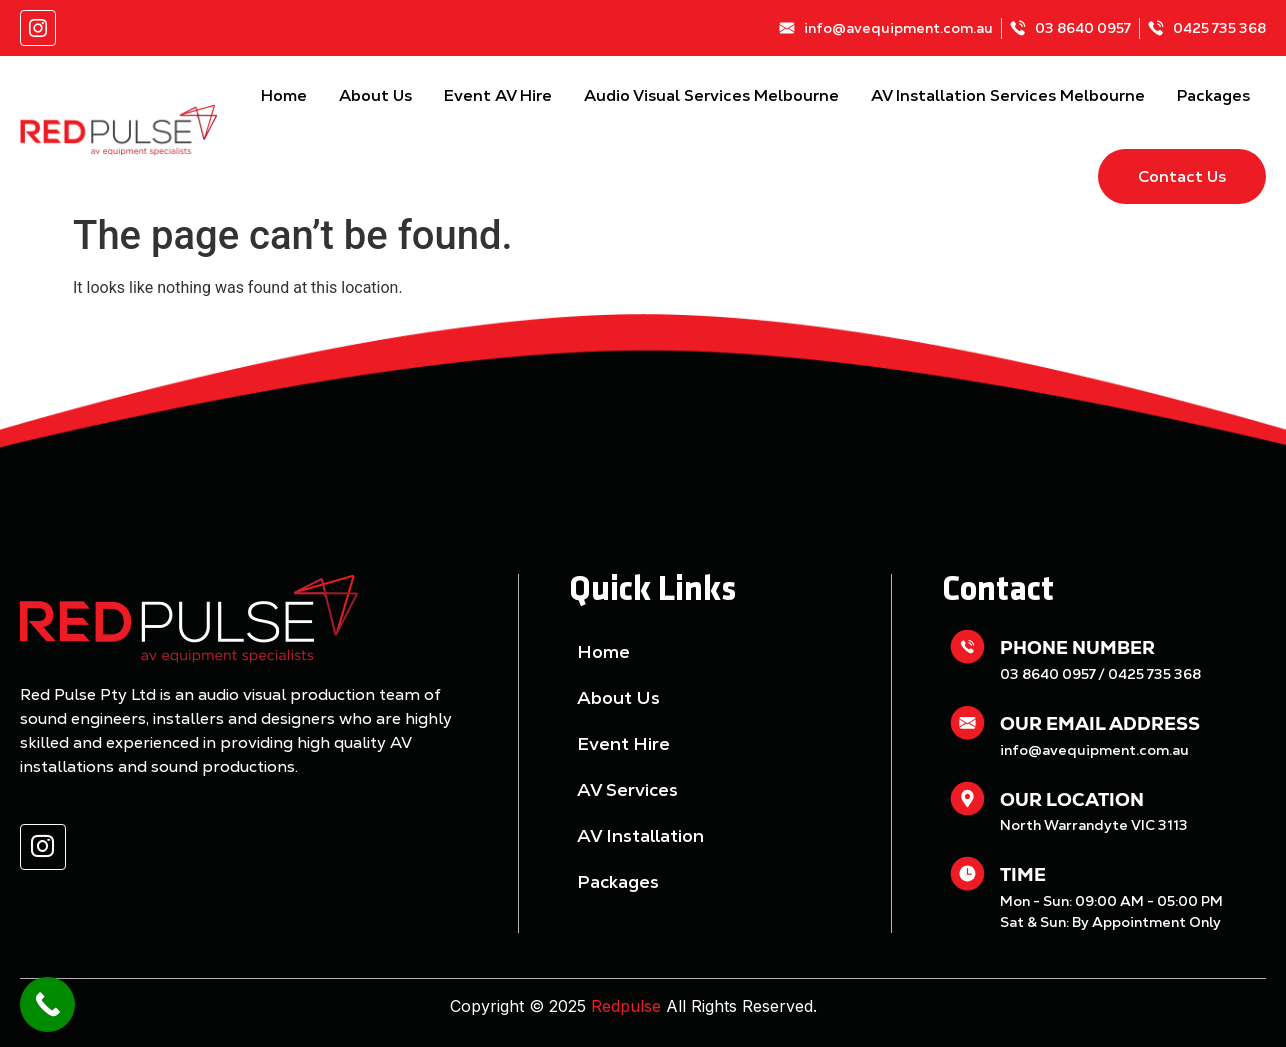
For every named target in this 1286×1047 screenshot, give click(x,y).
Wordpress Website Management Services (1124, 1004)
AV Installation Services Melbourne (1008, 95)
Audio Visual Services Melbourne (711, 95)
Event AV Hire (498, 95)
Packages (1213, 95)
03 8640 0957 (1047, 674)
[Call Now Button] (47, 1004)
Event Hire (623, 743)
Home (284, 95)
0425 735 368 (1154, 674)
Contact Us (1182, 176)
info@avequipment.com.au (1094, 750)
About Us (375, 95)
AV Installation (640, 835)
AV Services (627, 789)
